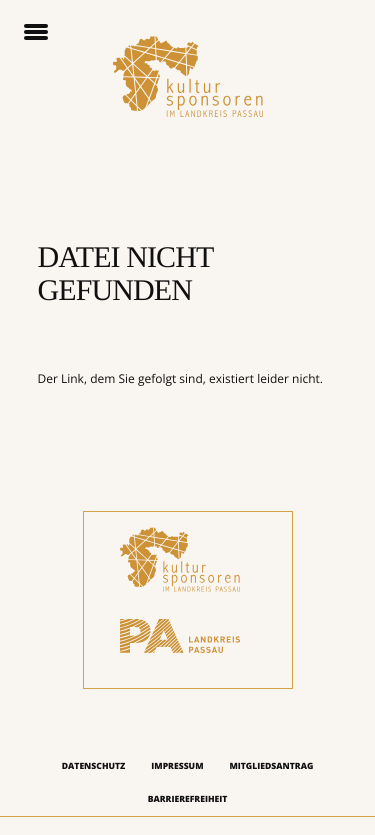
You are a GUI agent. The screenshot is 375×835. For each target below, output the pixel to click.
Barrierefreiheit (188, 799)
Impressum (177, 766)
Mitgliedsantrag (271, 766)
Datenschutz (94, 766)
